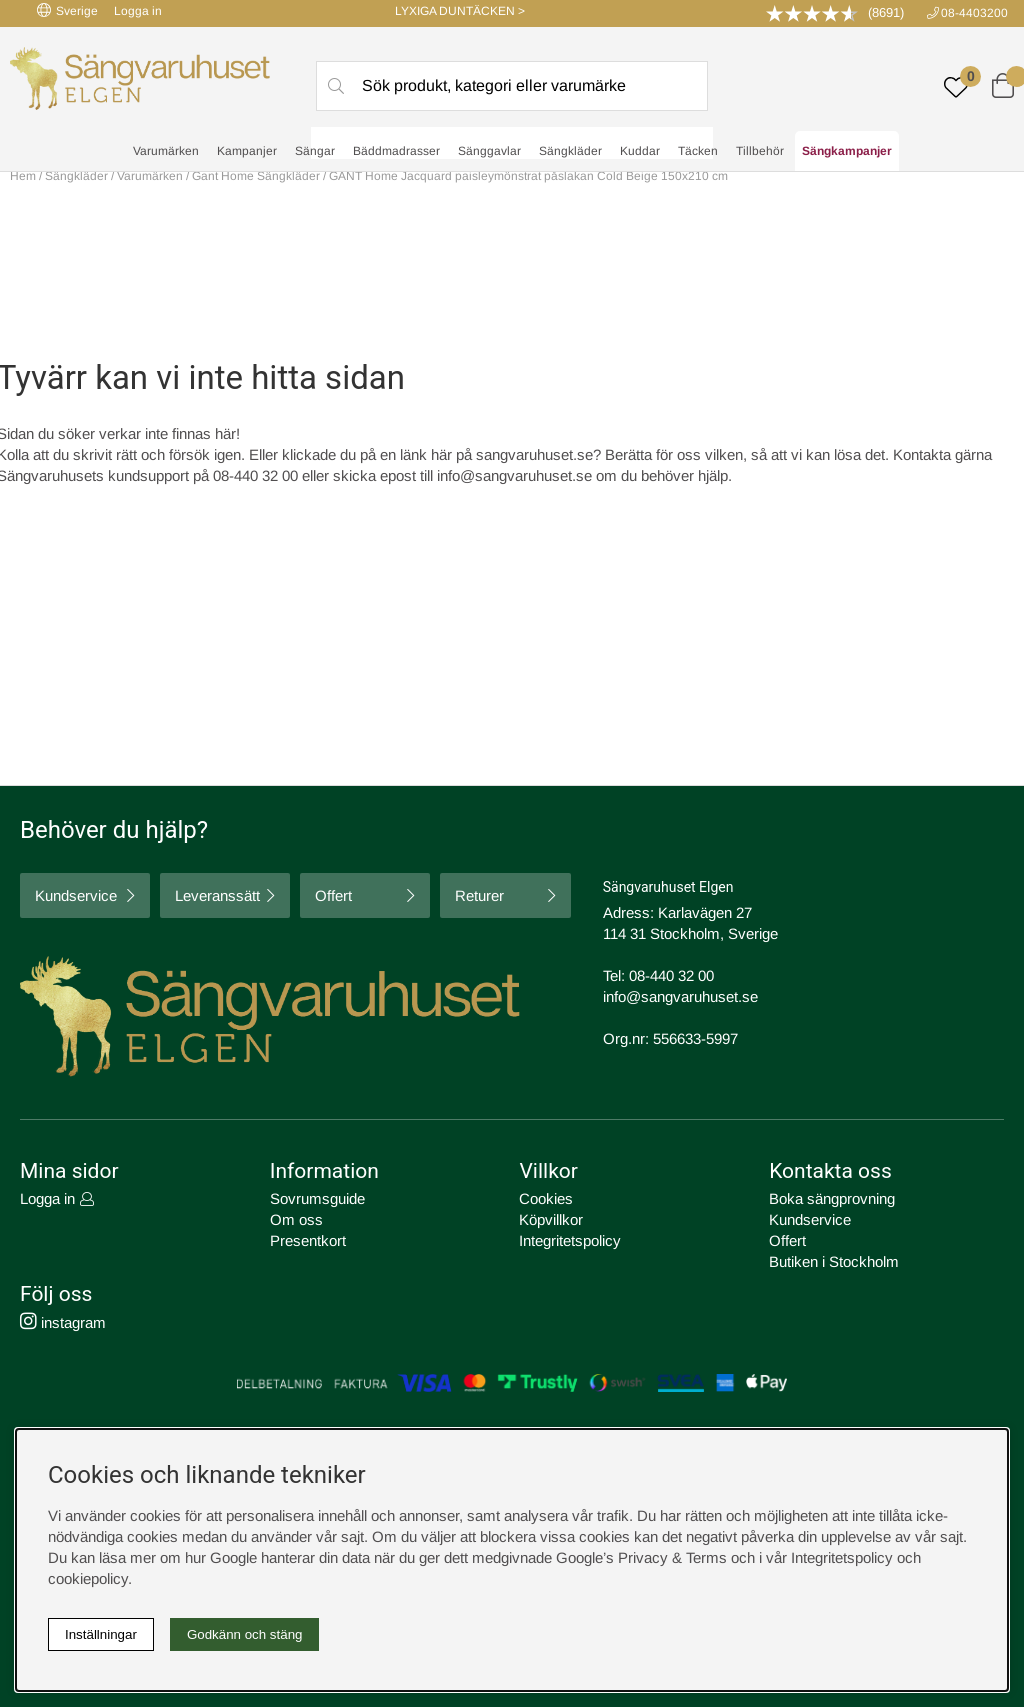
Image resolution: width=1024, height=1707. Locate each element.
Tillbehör (760, 151)
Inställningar (101, 1634)
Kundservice (76, 896)
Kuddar (640, 151)
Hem (23, 176)
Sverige (67, 10)
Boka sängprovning (832, 1198)
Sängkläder (570, 151)
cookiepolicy (88, 1578)
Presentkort (308, 1240)
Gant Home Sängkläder (256, 176)
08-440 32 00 (671, 976)
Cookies (546, 1198)
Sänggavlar (489, 151)
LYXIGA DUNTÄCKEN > (460, 11)
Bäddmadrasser (396, 151)
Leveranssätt (217, 896)
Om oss (296, 1219)
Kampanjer (247, 151)
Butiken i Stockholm (834, 1261)
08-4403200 (974, 13)
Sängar (315, 151)
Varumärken (166, 151)
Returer (479, 896)
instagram (63, 1322)
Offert (333, 896)
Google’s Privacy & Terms (641, 1557)
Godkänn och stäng (245, 1634)
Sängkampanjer (847, 151)
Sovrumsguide (317, 1198)
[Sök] (512, 86)
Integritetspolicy (570, 1240)
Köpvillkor (551, 1219)
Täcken (698, 151)
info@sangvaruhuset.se (514, 475)
